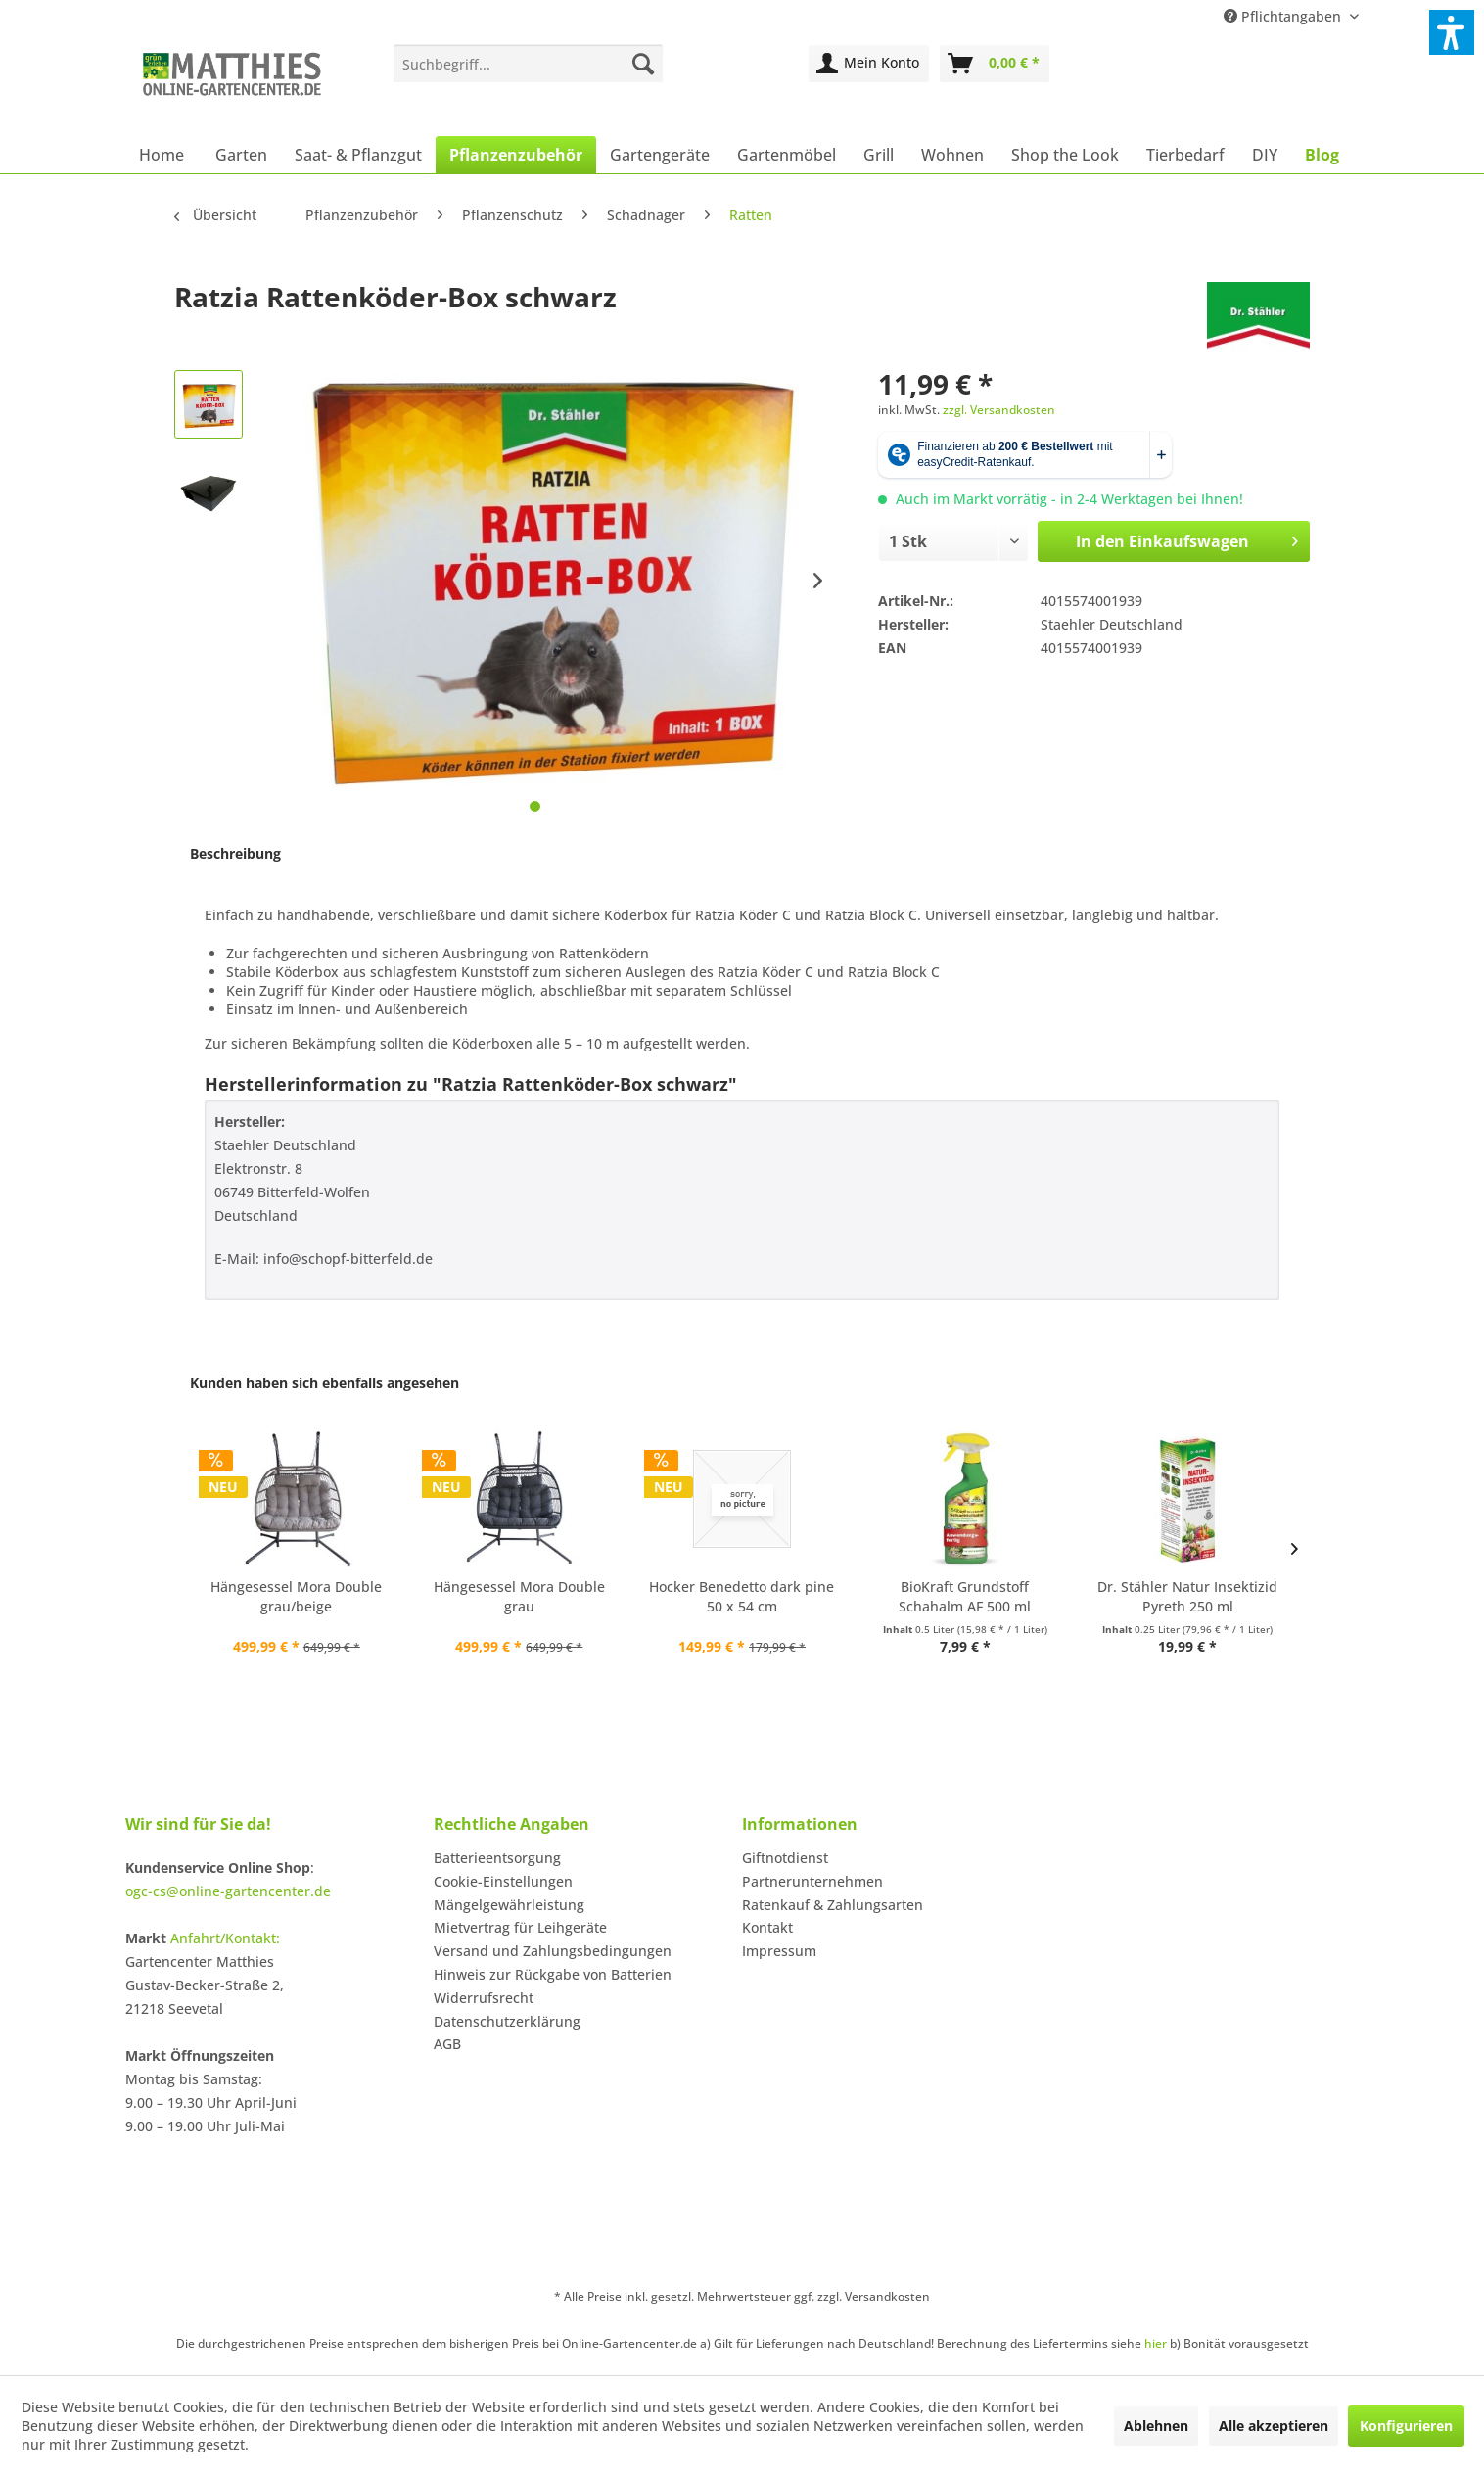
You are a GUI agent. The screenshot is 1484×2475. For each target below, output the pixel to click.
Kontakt (767, 1927)
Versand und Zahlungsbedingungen (553, 1950)
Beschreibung (235, 853)
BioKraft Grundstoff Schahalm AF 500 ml (965, 1596)
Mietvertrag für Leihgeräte (520, 1927)
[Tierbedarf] (1185, 154)
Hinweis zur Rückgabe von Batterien (553, 1974)
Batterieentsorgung (497, 1857)
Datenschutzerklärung (507, 2021)
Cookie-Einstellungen (503, 1881)
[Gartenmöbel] (786, 154)
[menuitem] (528, 63)
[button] (1451, 32)
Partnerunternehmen (812, 1881)
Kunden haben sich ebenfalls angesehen (324, 1383)
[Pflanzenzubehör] (516, 154)
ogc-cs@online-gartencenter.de (228, 1891)
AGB (447, 2043)
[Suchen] (643, 63)
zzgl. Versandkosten (999, 409)
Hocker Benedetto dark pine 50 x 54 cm (741, 1596)
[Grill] (878, 154)
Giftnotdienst (785, 1857)
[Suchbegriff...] (528, 63)
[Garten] (241, 154)
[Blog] (1322, 154)
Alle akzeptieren (1273, 2425)
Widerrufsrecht (483, 1997)
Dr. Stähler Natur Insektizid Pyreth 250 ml (1187, 1596)
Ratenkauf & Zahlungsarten (832, 1904)
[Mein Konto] (869, 63)
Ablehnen (1156, 2425)
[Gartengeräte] (659, 154)
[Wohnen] (952, 154)
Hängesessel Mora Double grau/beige (296, 1596)
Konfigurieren (1406, 2425)
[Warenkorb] (994, 63)
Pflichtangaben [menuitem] (1284, 16)
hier (1155, 2343)
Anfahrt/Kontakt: (225, 1938)
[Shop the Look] (1065, 154)
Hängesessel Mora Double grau (519, 1596)
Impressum (779, 1950)
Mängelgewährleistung (509, 1904)
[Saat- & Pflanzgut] (358, 154)
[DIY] (1264, 154)
